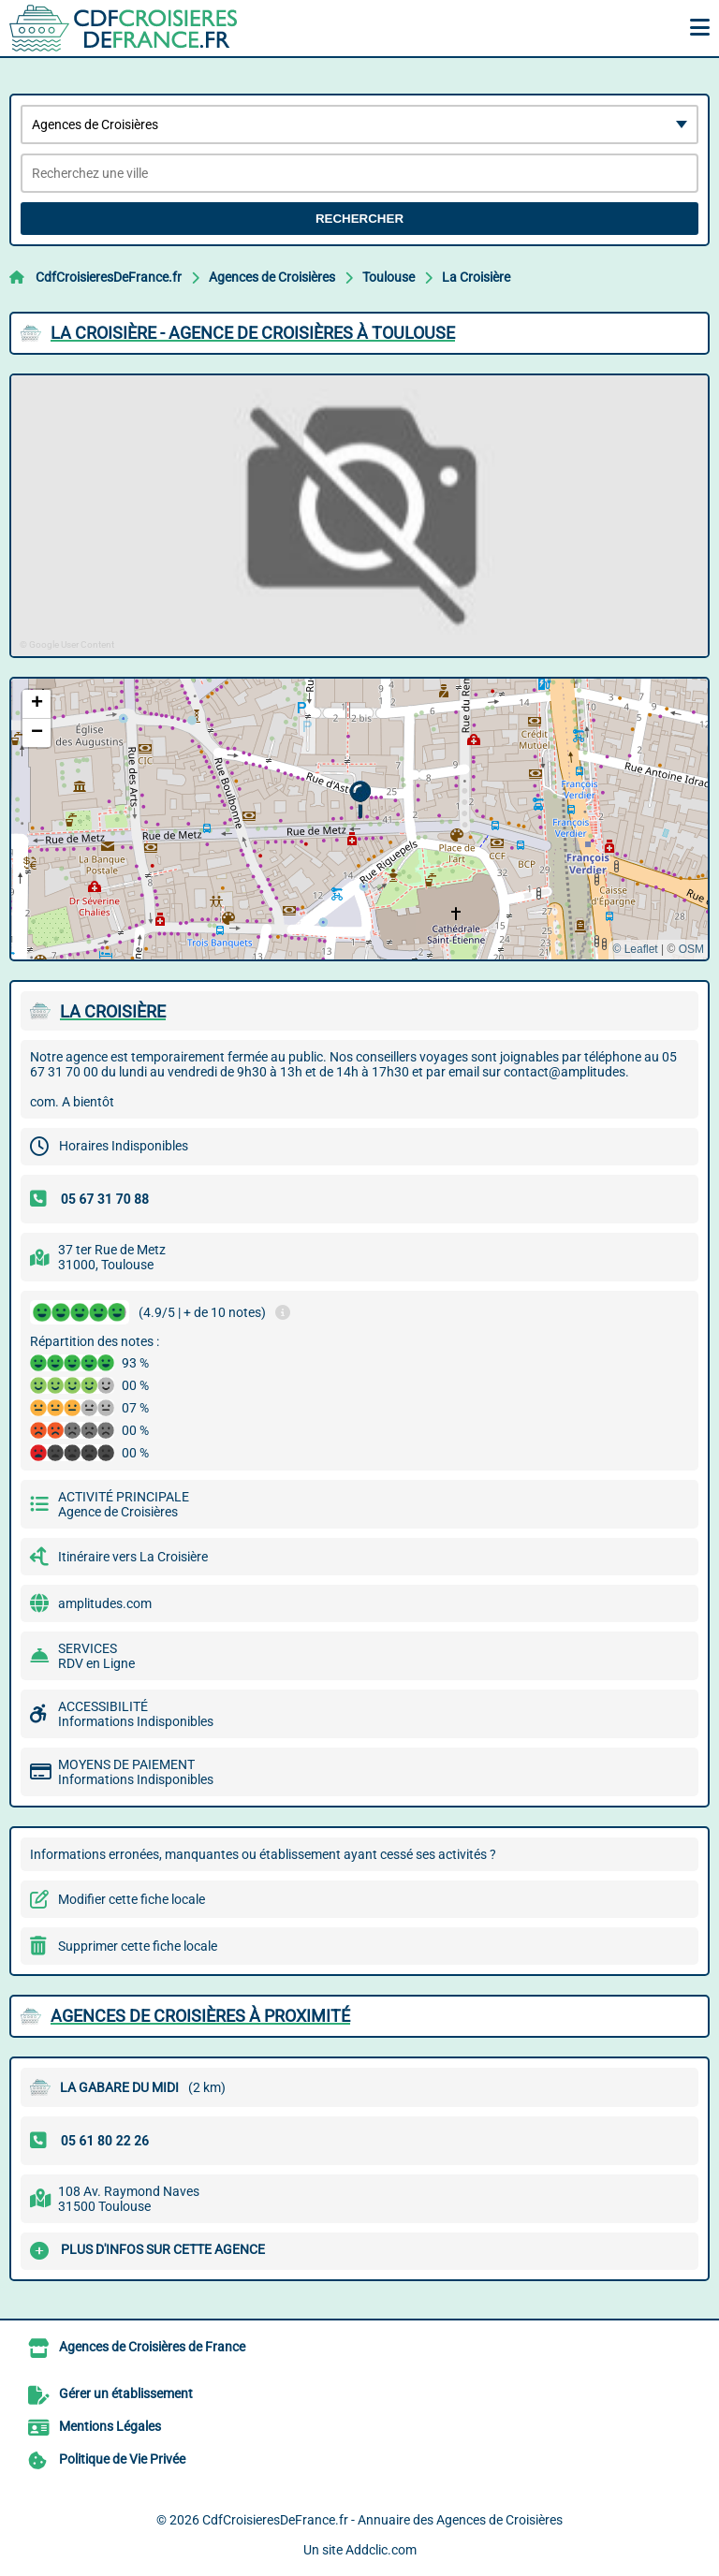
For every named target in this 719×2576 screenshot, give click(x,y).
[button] (360, 800)
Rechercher (359, 219)
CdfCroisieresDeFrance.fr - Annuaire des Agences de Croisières (382, 2519)
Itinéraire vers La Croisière (133, 1556)
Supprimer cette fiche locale (137, 1946)
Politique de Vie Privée (122, 2459)
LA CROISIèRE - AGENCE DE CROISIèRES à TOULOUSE (253, 333)
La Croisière (476, 277)
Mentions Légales (110, 2426)
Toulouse (388, 277)
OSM (691, 949)
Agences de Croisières (272, 277)
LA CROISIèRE (113, 1011)
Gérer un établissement (126, 2393)
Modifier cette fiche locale (131, 1899)
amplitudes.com (105, 1603)
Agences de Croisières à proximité (200, 2016)
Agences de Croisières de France (152, 2346)
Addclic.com (381, 2549)
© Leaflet (634, 949)
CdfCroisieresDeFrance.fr (109, 277)
